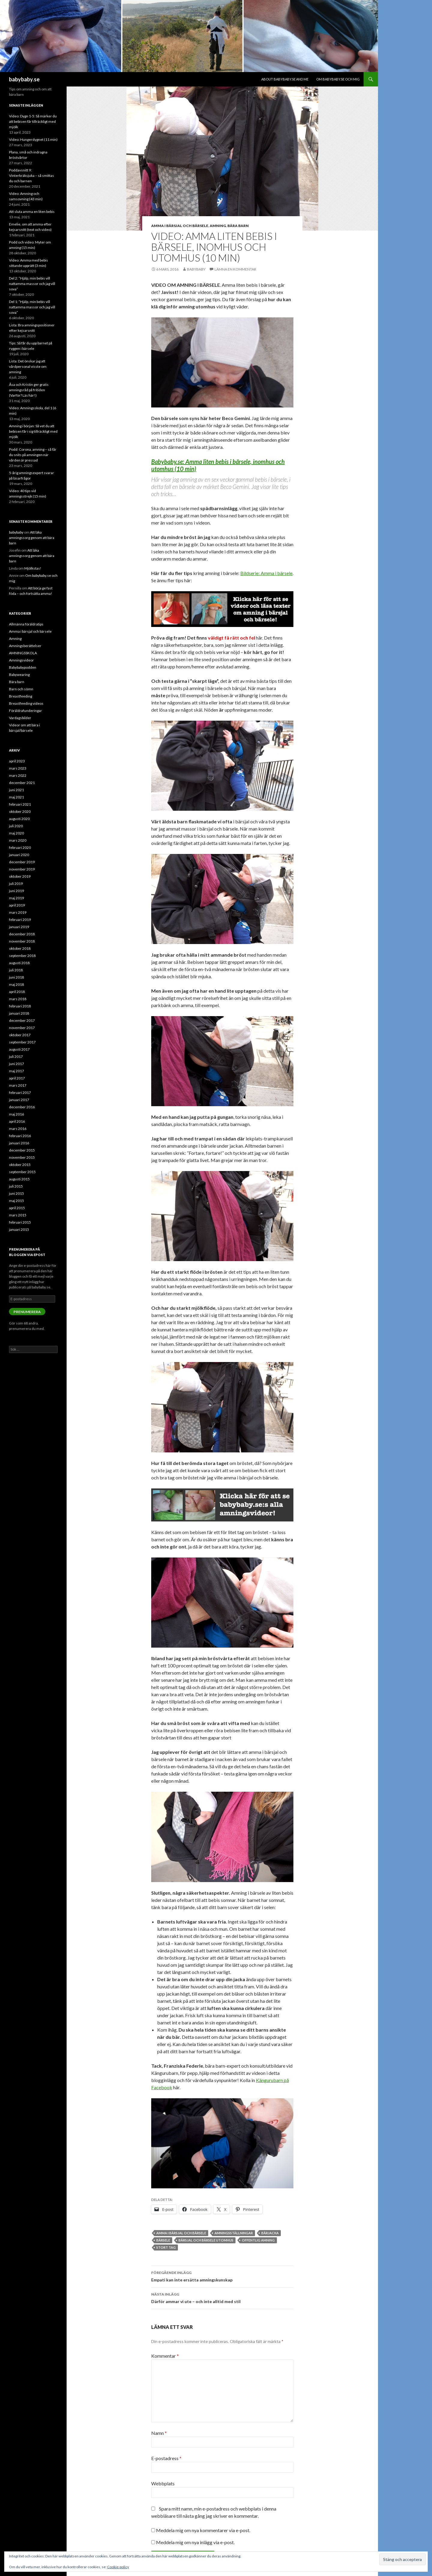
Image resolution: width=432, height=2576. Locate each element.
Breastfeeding (20, 696)
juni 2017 (16, 1063)
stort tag (166, 2247)
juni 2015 (16, 1193)
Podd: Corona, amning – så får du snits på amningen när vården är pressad (32, 454)
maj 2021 (16, 797)
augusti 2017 (19, 1049)
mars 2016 (17, 1128)
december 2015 (22, 1150)
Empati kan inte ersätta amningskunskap (222, 2275)
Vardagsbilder (20, 718)
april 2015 (17, 1208)
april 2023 (17, 761)
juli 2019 (16, 883)
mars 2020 (17, 840)
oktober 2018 (20, 948)
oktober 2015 (20, 1164)
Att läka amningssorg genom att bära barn (31, 537)
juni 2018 (16, 977)
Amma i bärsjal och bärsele (179, 225)
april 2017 (17, 1078)
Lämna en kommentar (235, 269)
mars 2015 (17, 1215)
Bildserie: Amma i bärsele (266, 573)
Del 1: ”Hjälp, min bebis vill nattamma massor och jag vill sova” (32, 307)
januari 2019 (19, 927)
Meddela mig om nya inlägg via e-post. (195, 2542)
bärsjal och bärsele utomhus (205, 2240)
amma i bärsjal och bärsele (181, 2233)
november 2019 (22, 869)
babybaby (196, 269)
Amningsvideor (21, 660)
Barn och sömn (21, 689)
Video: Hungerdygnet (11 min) (33, 139)
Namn (159, 2433)
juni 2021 (16, 790)
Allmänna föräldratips (26, 624)
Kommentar (165, 2356)
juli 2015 (16, 1186)
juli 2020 (16, 826)
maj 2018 (16, 984)
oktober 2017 (20, 1035)
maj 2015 (16, 1200)
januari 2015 (19, 1229)
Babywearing (19, 674)
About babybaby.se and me (284, 79)
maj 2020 (16, 833)
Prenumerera (27, 1311)
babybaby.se (24, 79)
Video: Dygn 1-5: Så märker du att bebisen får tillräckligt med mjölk (33, 121)
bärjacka (270, 2233)
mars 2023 (17, 768)
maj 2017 (16, 1071)
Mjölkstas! (32, 568)
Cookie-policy (118, 2567)
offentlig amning (258, 2240)
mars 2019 (17, 912)
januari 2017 (19, 1099)
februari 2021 (20, 804)
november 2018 (22, 941)
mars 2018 (17, 999)
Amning (218, 225)
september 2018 (22, 955)
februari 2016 (20, 1136)
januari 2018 (19, 1013)
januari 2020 (19, 854)
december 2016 (22, 1107)
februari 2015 (20, 1222)
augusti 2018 (19, 963)
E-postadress (166, 2458)
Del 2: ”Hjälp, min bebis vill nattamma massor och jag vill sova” (32, 283)
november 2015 (22, 1157)
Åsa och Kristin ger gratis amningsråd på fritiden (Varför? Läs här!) (29, 390)
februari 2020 (20, 847)
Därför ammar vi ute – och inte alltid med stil (222, 2297)
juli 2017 (16, 1056)
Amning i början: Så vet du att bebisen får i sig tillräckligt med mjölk (33, 431)
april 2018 (17, 991)
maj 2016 (16, 1114)
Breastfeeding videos (26, 703)
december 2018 (22, 934)
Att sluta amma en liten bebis (32, 211)
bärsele (163, 2240)
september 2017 (22, 1042)
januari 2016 (19, 1143)
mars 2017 (17, 1085)
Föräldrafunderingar (25, 710)
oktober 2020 (20, 811)
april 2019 (17, 905)
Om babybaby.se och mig (338, 79)
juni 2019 (16, 890)
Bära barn (238, 225)
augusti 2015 (19, 1179)
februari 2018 (20, 1006)
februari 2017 (20, 1092)
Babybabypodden (22, 667)
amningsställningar (233, 2233)
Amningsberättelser (25, 645)
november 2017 (22, 1027)
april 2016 (17, 1121)
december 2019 (22, 862)
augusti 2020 (19, 818)
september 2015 (22, 1172)
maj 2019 (16, 898)
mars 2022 (17, 775)
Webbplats (163, 2483)
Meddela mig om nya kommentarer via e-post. (203, 2530)
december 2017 (22, 1020)
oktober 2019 (20, 876)
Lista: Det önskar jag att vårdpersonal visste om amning (27, 366)
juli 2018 (16, 970)
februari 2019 (20, 919)
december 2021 (22, 782)
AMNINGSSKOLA (23, 653)
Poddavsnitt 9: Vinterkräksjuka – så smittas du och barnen (31, 175)
